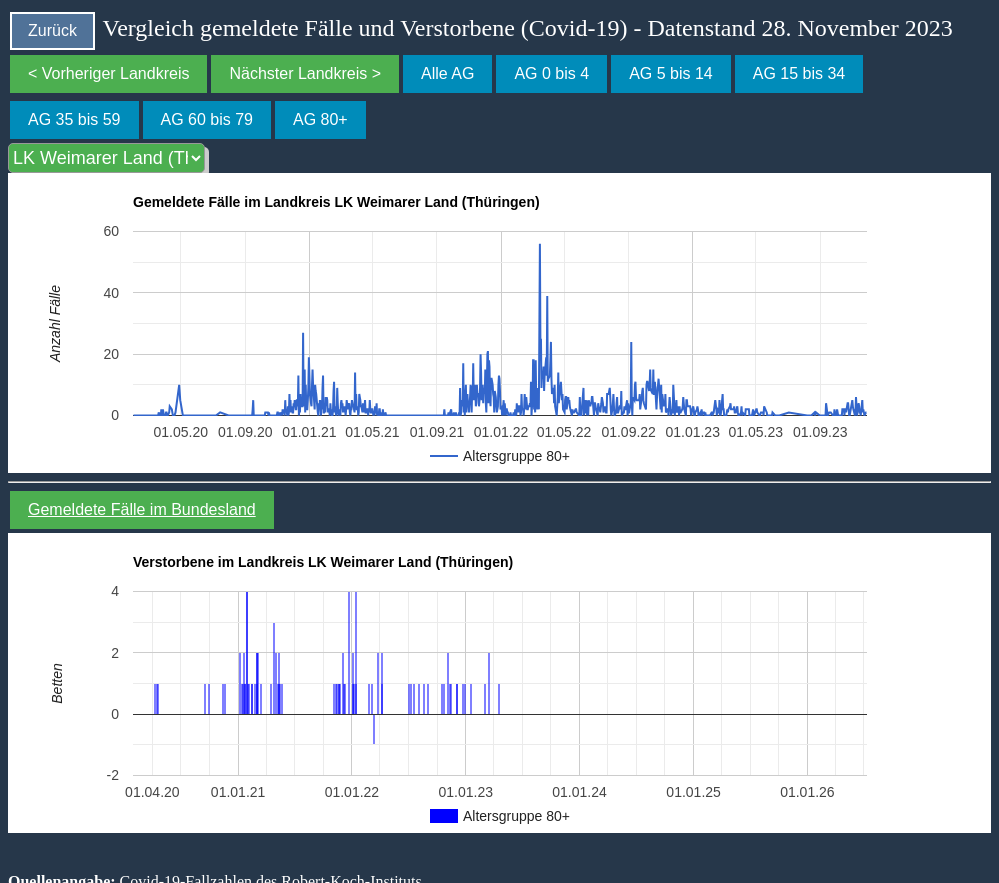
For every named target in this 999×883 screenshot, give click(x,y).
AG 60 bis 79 (207, 119)
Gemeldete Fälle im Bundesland (142, 509)
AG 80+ (320, 119)
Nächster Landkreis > (305, 73)
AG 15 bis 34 (799, 73)
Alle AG (447, 73)
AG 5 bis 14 (671, 73)
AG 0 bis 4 (551, 73)
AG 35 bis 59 (74, 119)
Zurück (52, 30)
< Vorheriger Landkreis (108, 73)
